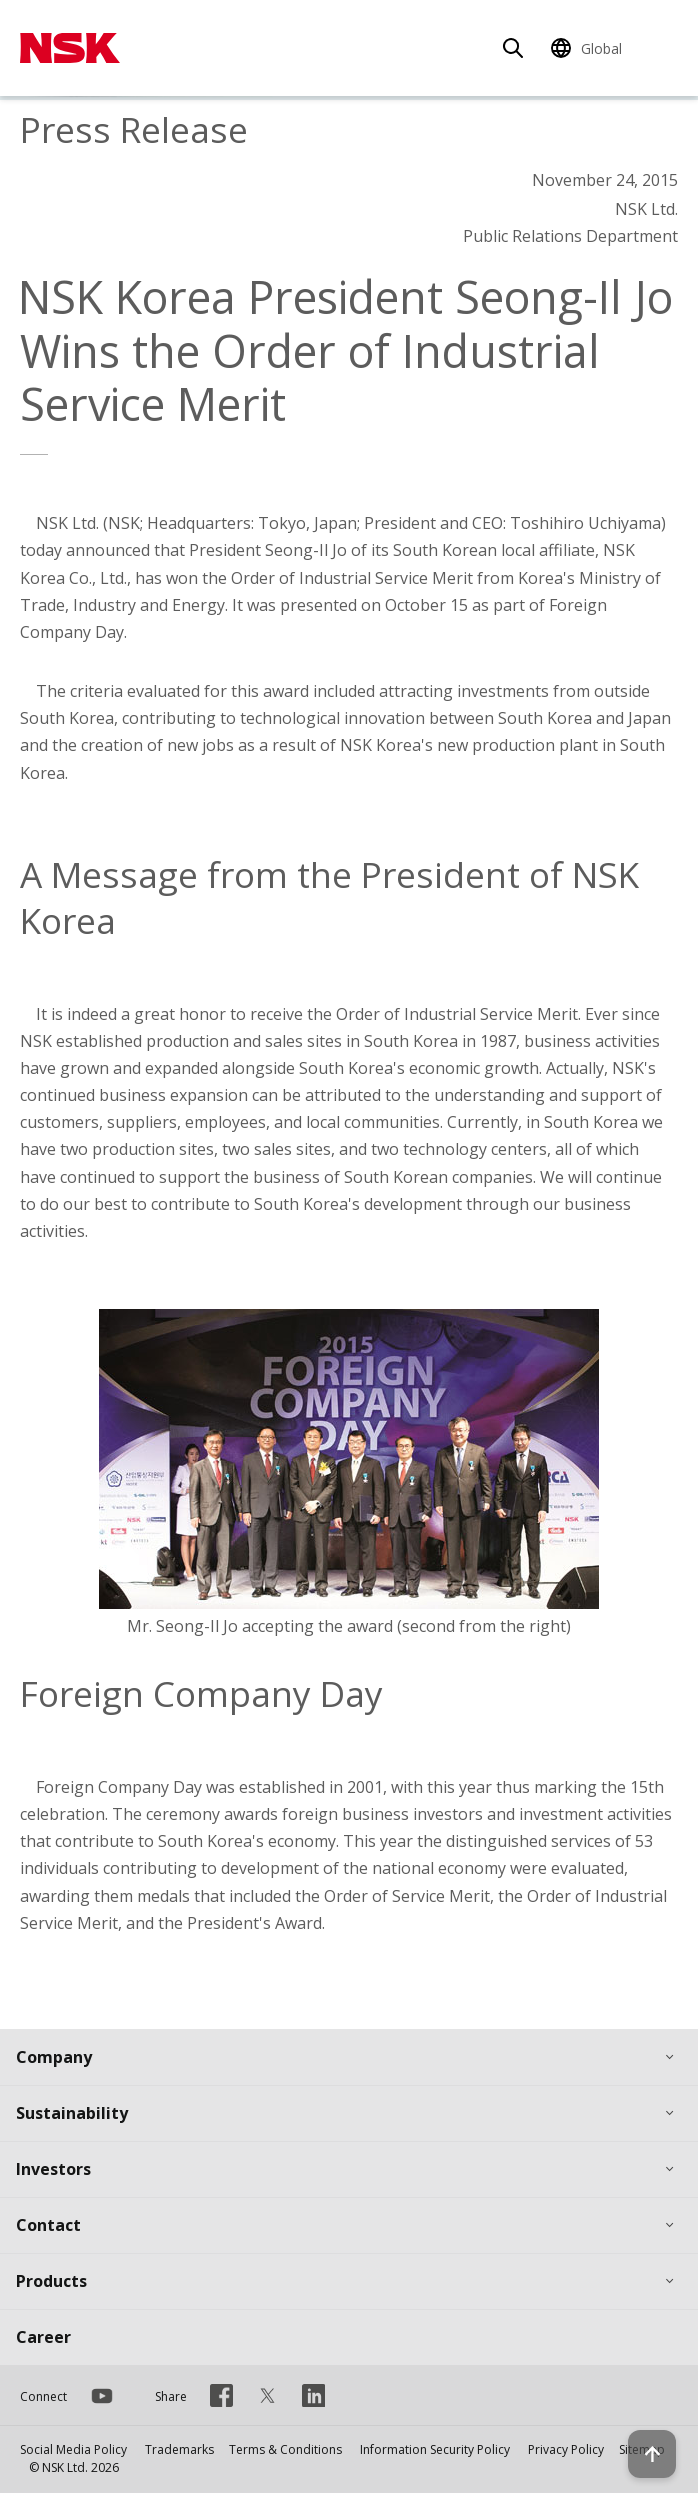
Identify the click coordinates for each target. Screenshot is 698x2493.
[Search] (513, 48)
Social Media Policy (73, 2449)
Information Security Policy (435, 2449)
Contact (48, 2225)
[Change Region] (589, 48)
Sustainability (72, 2113)
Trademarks (179, 2449)
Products (51, 2281)
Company (54, 2057)
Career (43, 2337)
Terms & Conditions (285, 2449)
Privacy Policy (566, 2449)
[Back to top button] (652, 2454)
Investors (53, 2169)
